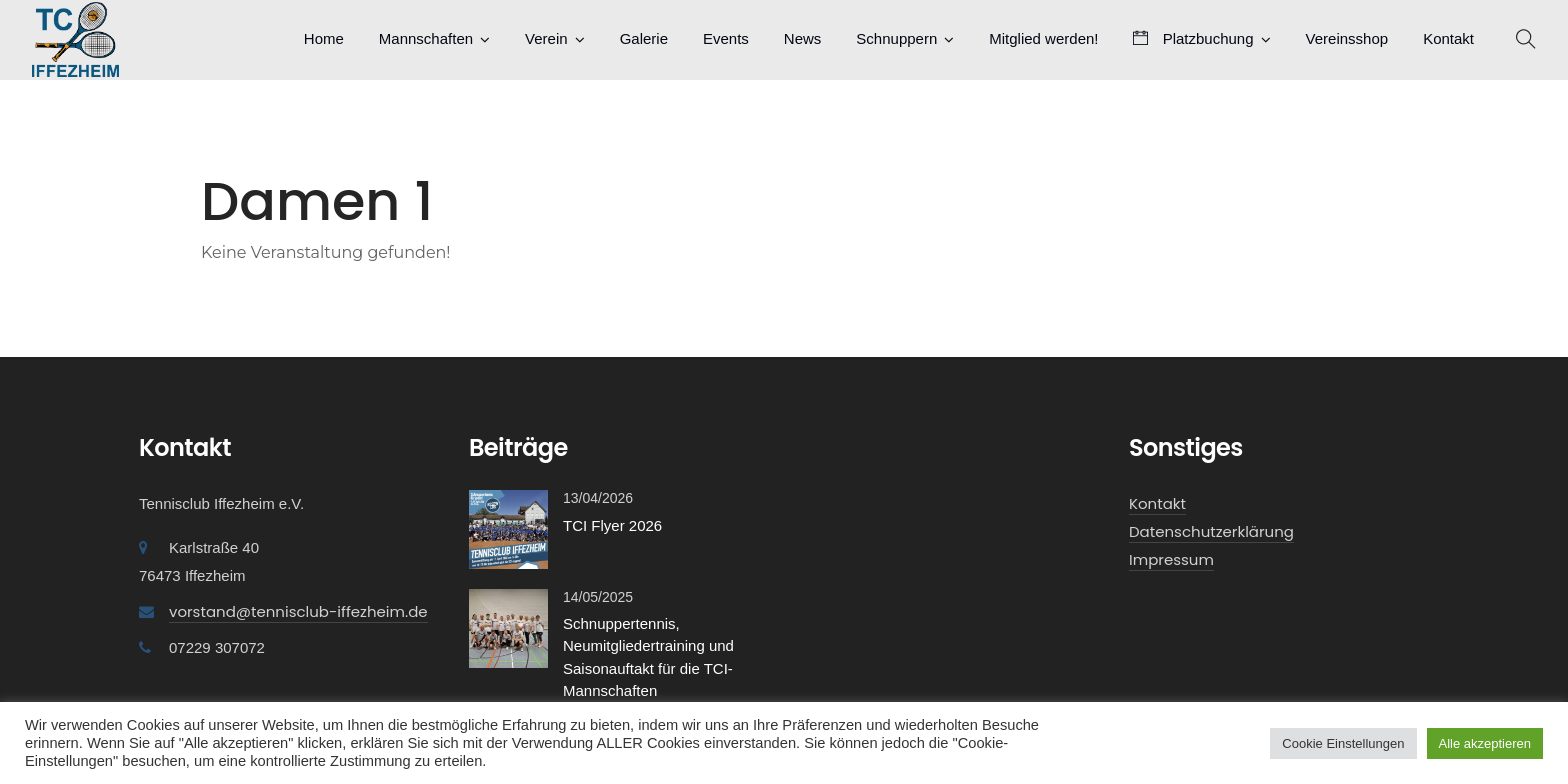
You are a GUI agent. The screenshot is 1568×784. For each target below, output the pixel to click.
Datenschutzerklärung (1211, 531)
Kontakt (1448, 38)
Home (324, 38)
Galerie (644, 38)
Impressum (1171, 559)
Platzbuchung (1193, 38)
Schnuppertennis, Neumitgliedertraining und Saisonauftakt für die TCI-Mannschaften (648, 657)
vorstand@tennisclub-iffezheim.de (298, 611)
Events (726, 38)
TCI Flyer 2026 (612, 525)
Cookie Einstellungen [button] (1343, 743)
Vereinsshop (1347, 38)
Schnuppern (896, 38)
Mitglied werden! (1043, 38)
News (803, 38)
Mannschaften (426, 38)
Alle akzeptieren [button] (1485, 743)
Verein (546, 38)
